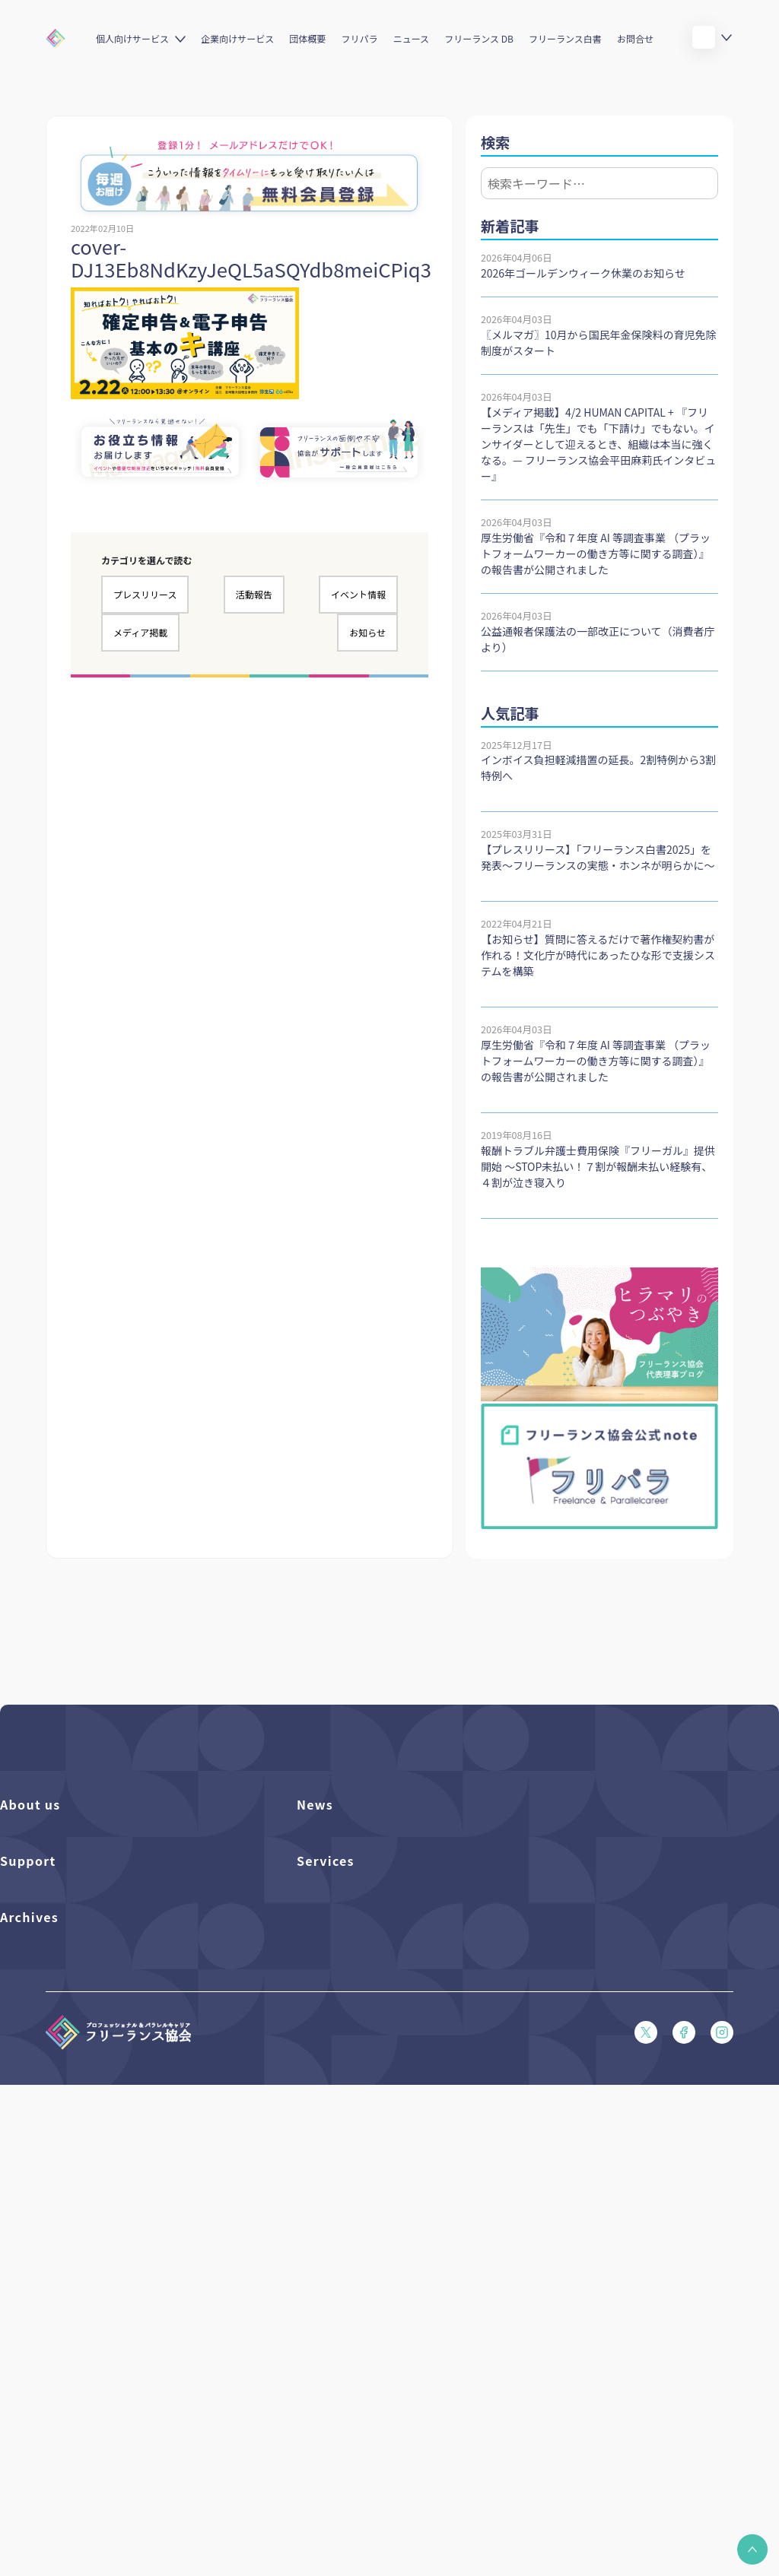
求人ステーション (336, 2127)
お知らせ (367, 632)
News (315, 1804)
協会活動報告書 (34, 2365)
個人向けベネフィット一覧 (356, 2050)
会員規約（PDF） (39, 2179)
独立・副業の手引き (44, 2339)
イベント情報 (358, 594)
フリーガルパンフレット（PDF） (74, 2127)
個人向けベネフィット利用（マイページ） (390, 2076)
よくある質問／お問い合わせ (64, 2024)
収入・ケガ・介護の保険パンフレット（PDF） (103, 2101)
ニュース (411, 38)
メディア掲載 (140, 632)
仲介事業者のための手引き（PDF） (78, 2390)
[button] (752, 2549)
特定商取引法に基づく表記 (59, 2231)
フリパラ (360, 38)
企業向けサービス (237, 38)
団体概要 (307, 38)
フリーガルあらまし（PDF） (64, 2153)
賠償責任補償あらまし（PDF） (69, 2076)
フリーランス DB (479, 38)
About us (30, 1804)
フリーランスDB (333, 2024)
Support (28, 1990)
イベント (316, 1890)
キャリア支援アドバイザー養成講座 (375, 2153)
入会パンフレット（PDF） (59, 2050)
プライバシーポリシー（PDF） (69, 2205)
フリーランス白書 (565, 38)
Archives (29, 2279)
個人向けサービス (132, 38)
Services (326, 1990)
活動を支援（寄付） (44, 1864)
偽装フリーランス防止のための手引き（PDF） (103, 2416)
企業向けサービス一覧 (346, 2101)
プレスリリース (144, 594)
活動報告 (254, 594)
